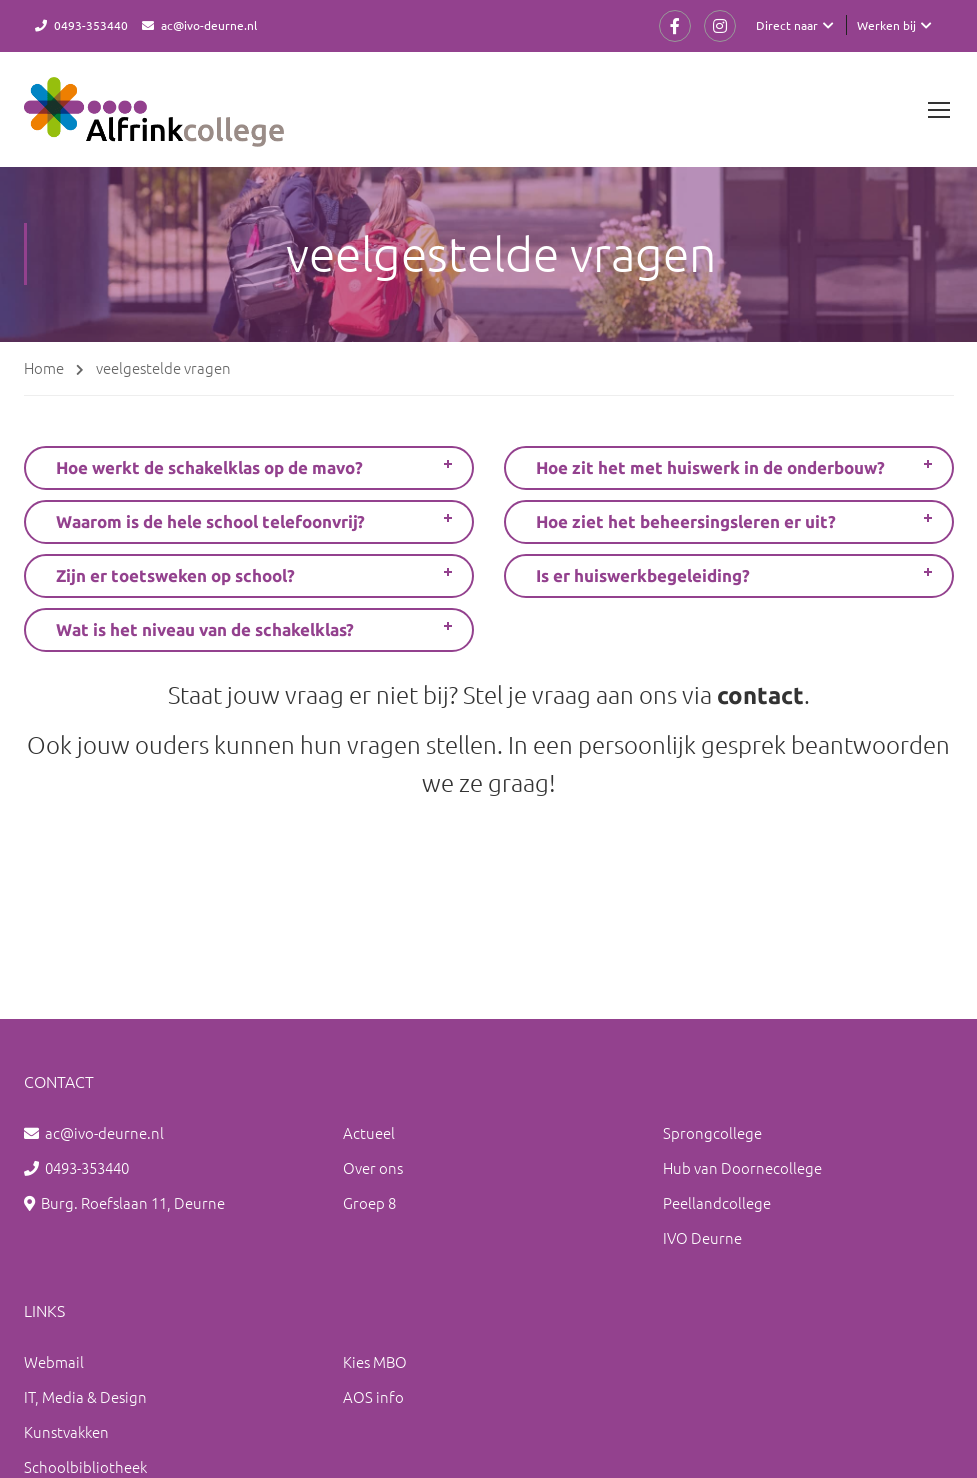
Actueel (369, 1132)
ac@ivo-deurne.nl (209, 25)
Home (44, 367)
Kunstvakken (66, 1431)
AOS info (373, 1396)
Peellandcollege (717, 1202)
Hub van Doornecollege (742, 1167)
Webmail (54, 1361)
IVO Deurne (702, 1237)
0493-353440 (91, 25)
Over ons (373, 1167)
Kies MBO (375, 1361)
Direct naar (787, 25)
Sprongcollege (712, 1132)
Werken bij (886, 25)
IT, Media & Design (85, 1396)
